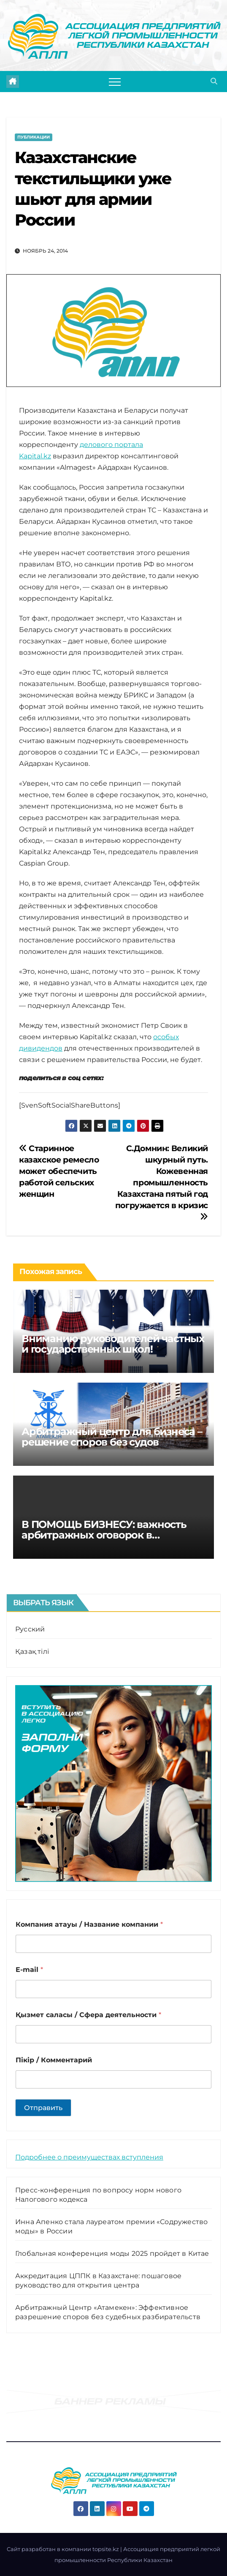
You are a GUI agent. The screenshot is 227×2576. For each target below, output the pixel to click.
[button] (214, 81)
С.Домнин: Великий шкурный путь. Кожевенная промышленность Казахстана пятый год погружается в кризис (161, 1182)
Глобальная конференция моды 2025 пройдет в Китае (112, 2253)
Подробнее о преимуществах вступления (89, 2157)
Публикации (33, 137)
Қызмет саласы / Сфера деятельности (88, 2015)
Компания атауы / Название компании (89, 1924)
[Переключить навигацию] (114, 81)
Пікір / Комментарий (54, 2060)
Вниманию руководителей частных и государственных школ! (113, 1343)
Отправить (43, 2108)
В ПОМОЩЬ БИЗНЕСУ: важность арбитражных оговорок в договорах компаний (104, 1535)
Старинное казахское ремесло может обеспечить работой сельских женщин (59, 1171)
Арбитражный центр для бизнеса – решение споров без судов (112, 1436)
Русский (30, 1629)
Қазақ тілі (32, 1651)
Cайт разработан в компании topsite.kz (63, 2549)
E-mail (29, 1970)
